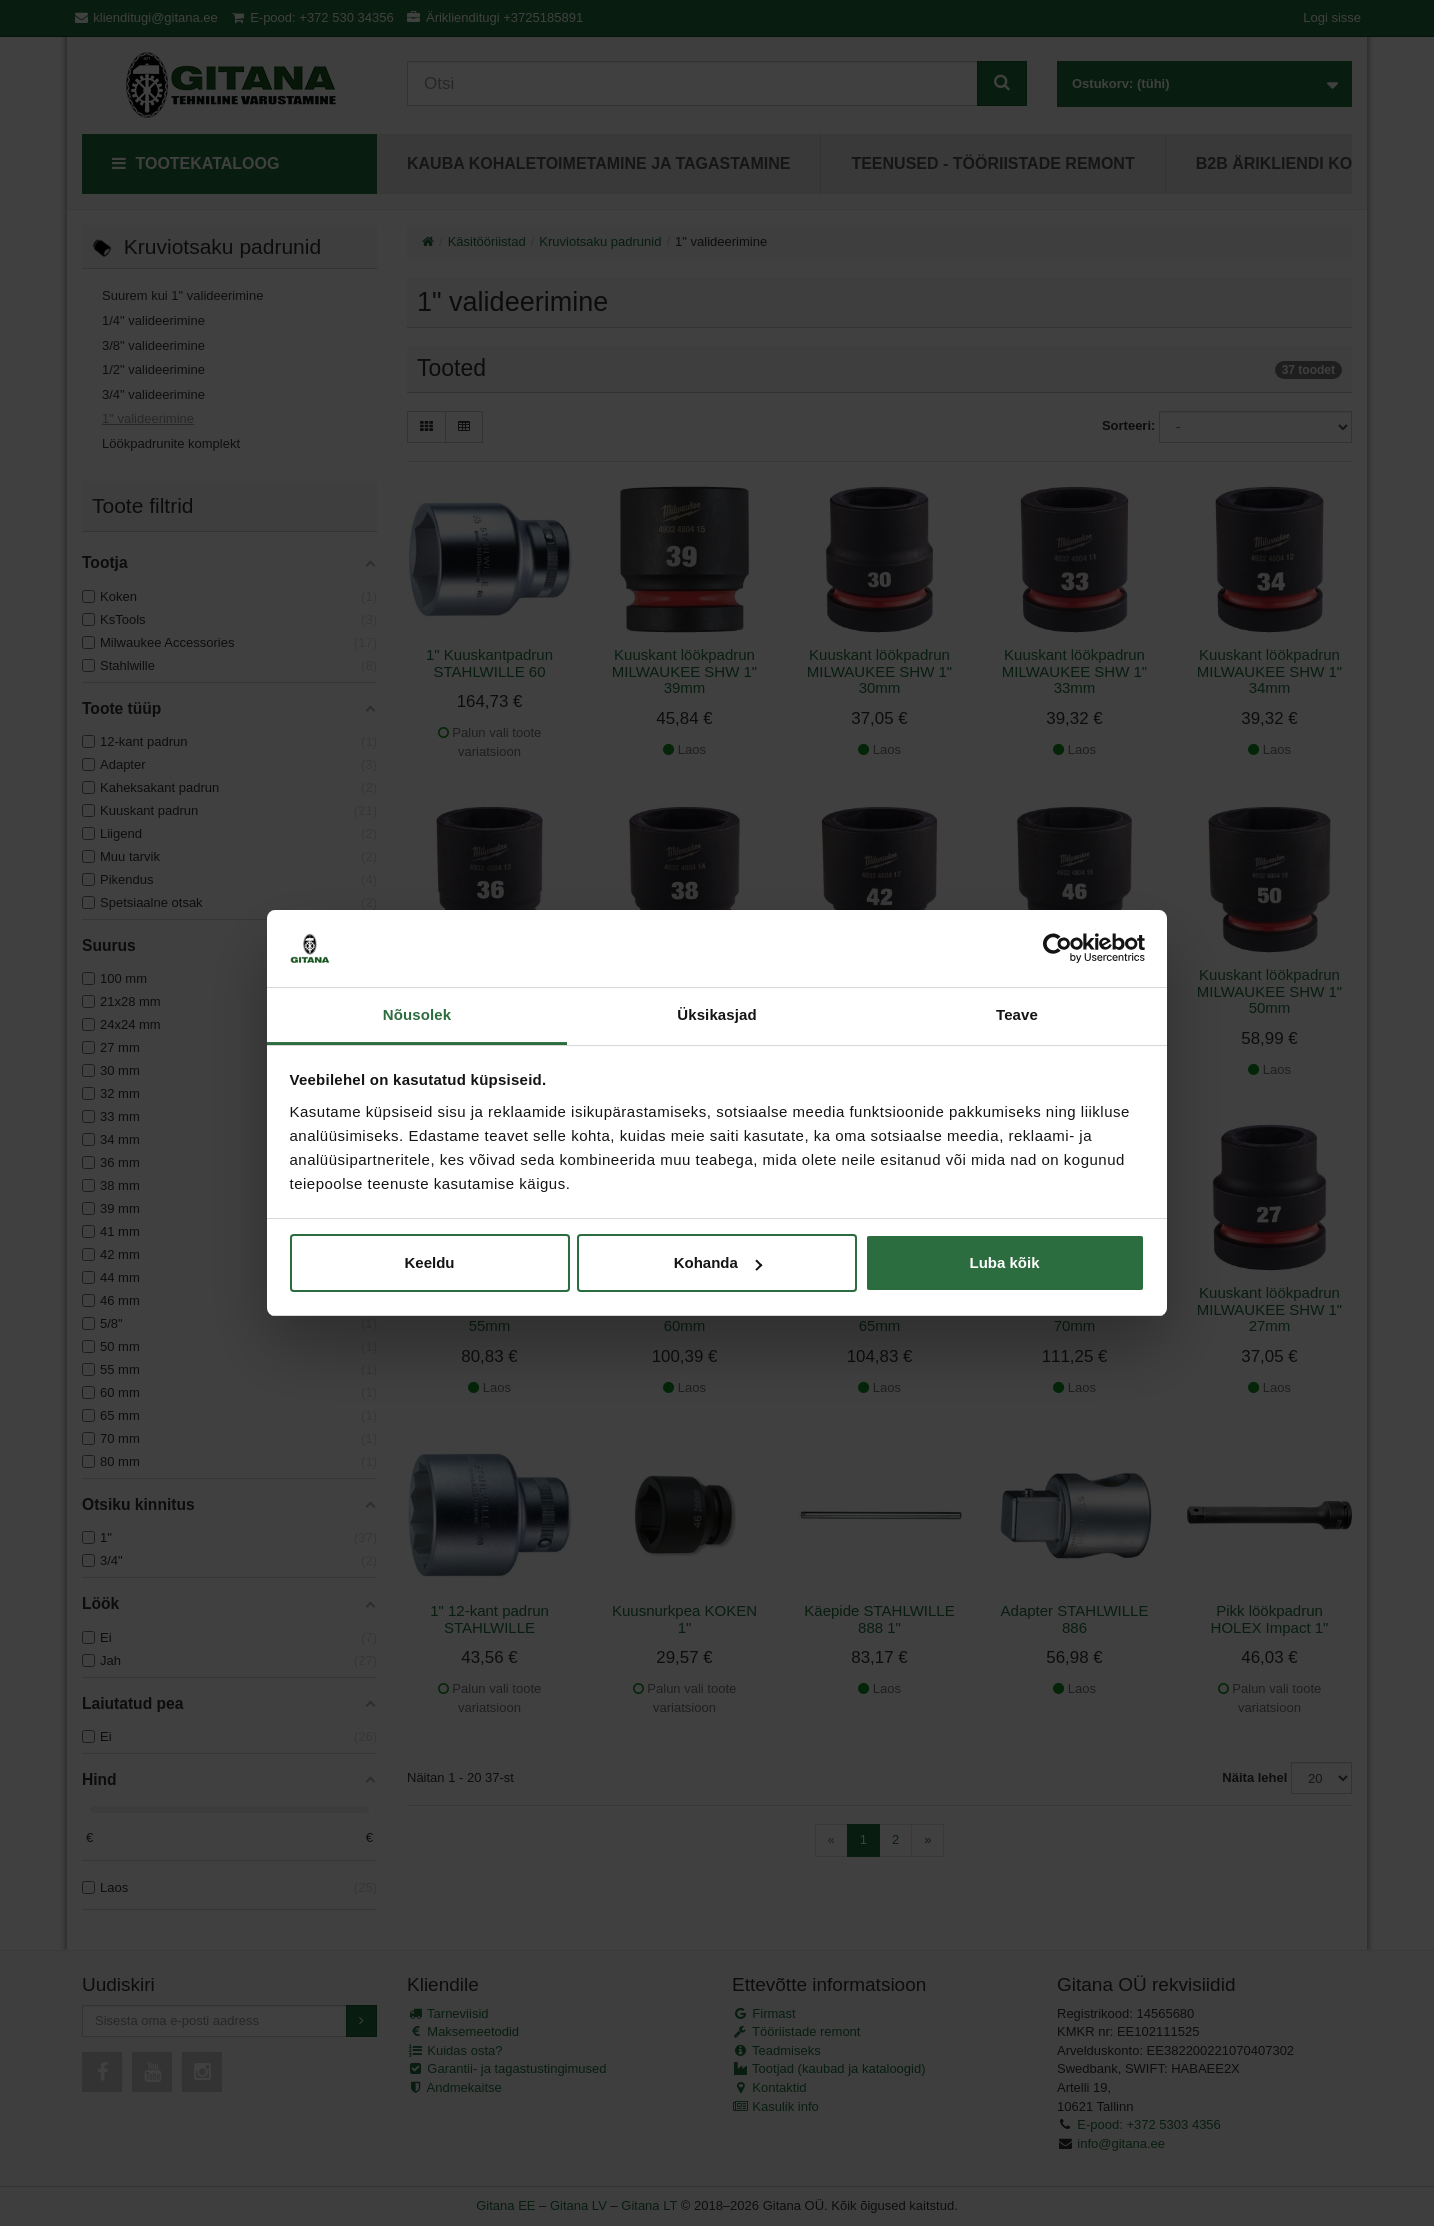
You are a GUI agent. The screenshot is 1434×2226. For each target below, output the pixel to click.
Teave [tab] (1017, 1014)
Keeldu (429, 1262)
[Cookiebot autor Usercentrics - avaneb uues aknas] (1057, 949)
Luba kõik (1004, 1262)
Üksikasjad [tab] (716, 1014)
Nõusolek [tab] (417, 1014)
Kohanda (718, 1262)
